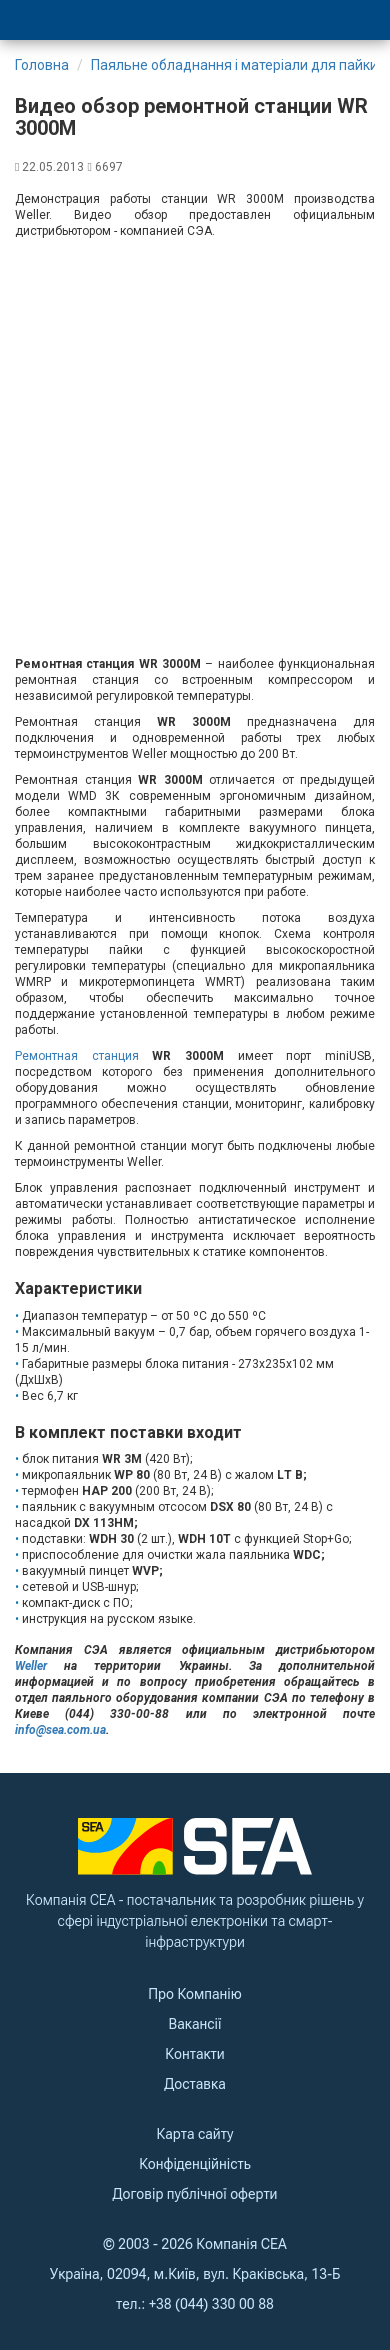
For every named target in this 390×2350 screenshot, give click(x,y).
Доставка (194, 2084)
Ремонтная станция (77, 1056)
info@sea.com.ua (60, 1730)
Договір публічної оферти (194, 2194)
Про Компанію (195, 1994)
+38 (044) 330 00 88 (211, 2304)
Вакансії (195, 2024)
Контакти (194, 2054)
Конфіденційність (195, 2164)
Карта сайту (195, 2134)
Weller (31, 1666)
